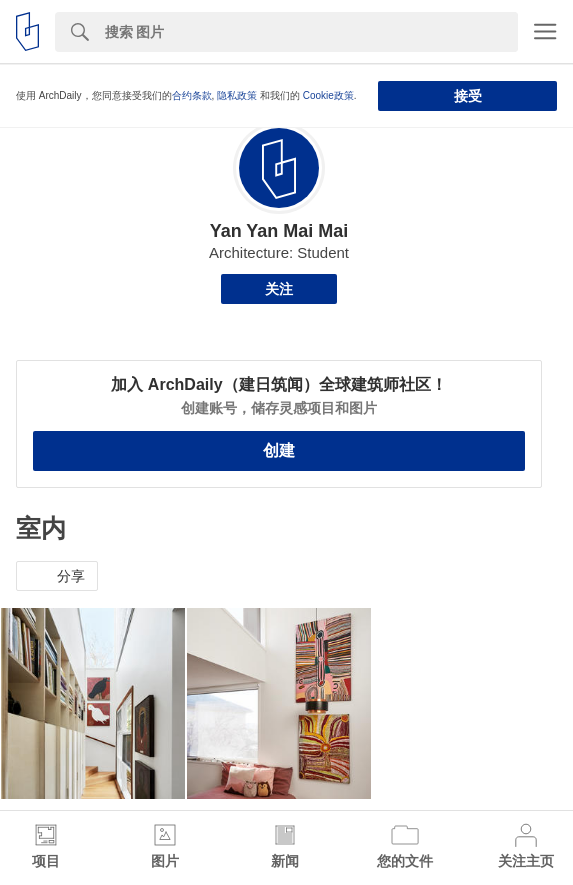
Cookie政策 (328, 95)
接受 (468, 96)
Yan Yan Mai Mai (279, 231)
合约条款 (192, 95)
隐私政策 (237, 95)
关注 (279, 289)
